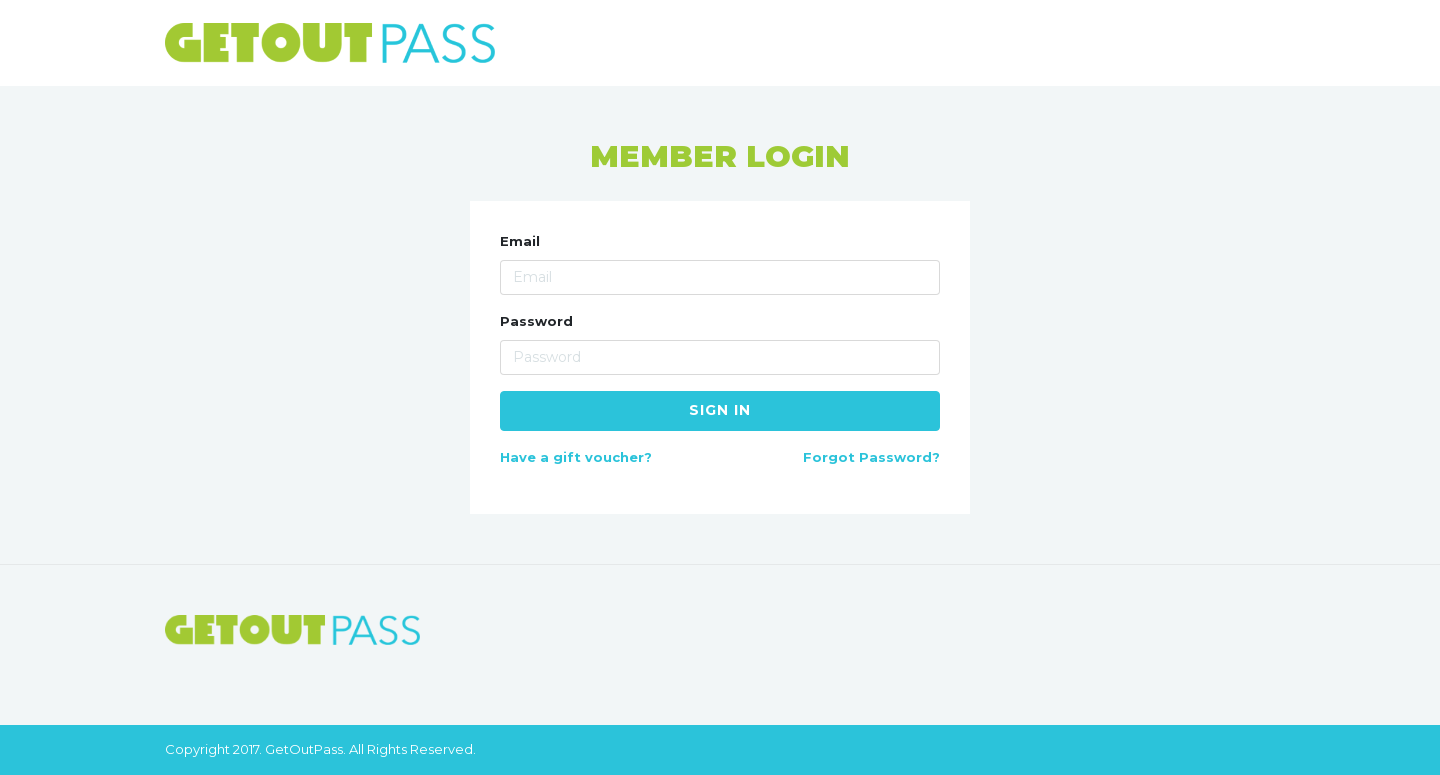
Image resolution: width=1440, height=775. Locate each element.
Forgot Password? (871, 457)
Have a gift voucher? (576, 457)
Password (536, 321)
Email (520, 241)
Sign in (720, 410)
